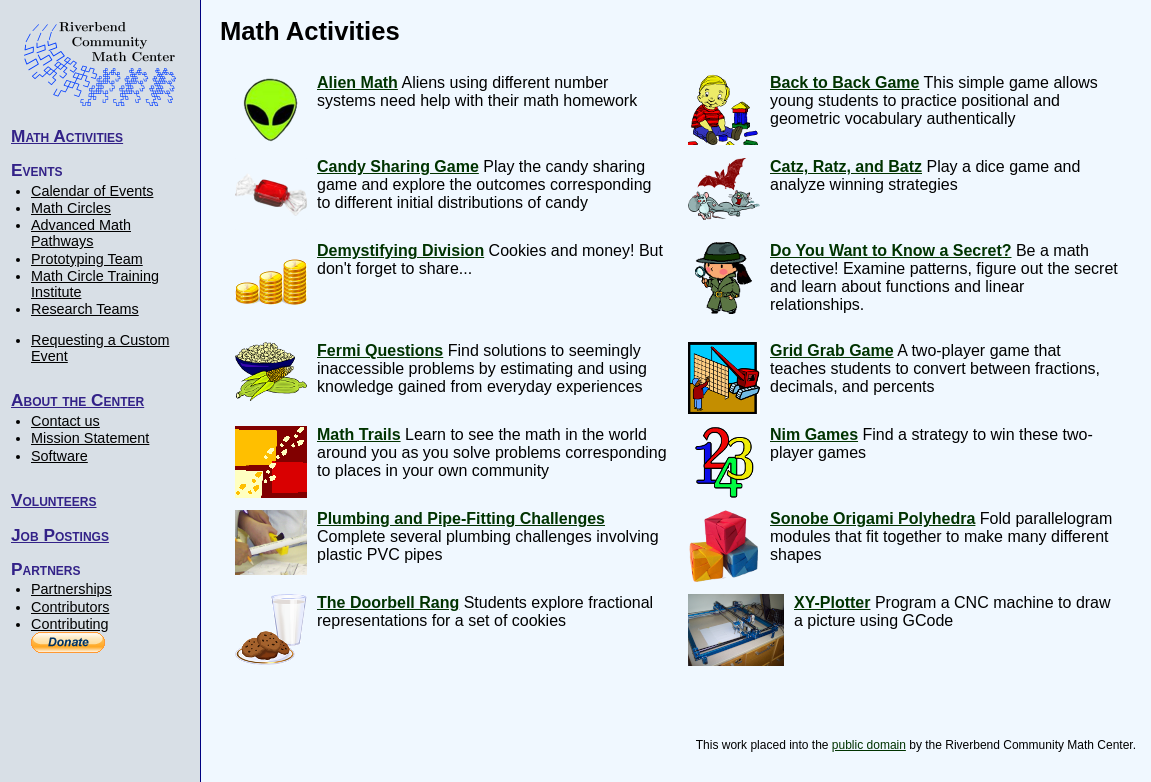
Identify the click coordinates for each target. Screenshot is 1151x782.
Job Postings (60, 535)
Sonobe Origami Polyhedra (872, 518)
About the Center (77, 400)
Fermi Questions (380, 350)
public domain (869, 745)
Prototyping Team (87, 259)
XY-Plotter (832, 602)
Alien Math (357, 82)
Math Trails (359, 434)
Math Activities (67, 136)
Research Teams (85, 309)
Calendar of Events (92, 191)
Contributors (70, 607)
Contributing (70, 624)
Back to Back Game (844, 82)
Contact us (65, 421)
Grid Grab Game (832, 350)
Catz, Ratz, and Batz (846, 166)
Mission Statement (90, 438)
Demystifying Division (400, 250)
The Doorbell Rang (388, 602)
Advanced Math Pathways (81, 233)
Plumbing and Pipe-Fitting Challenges (461, 518)
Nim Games (814, 434)
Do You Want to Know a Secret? (891, 250)
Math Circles (71, 208)
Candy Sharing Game (398, 166)
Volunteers (54, 500)
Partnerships (71, 589)
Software (59, 456)
